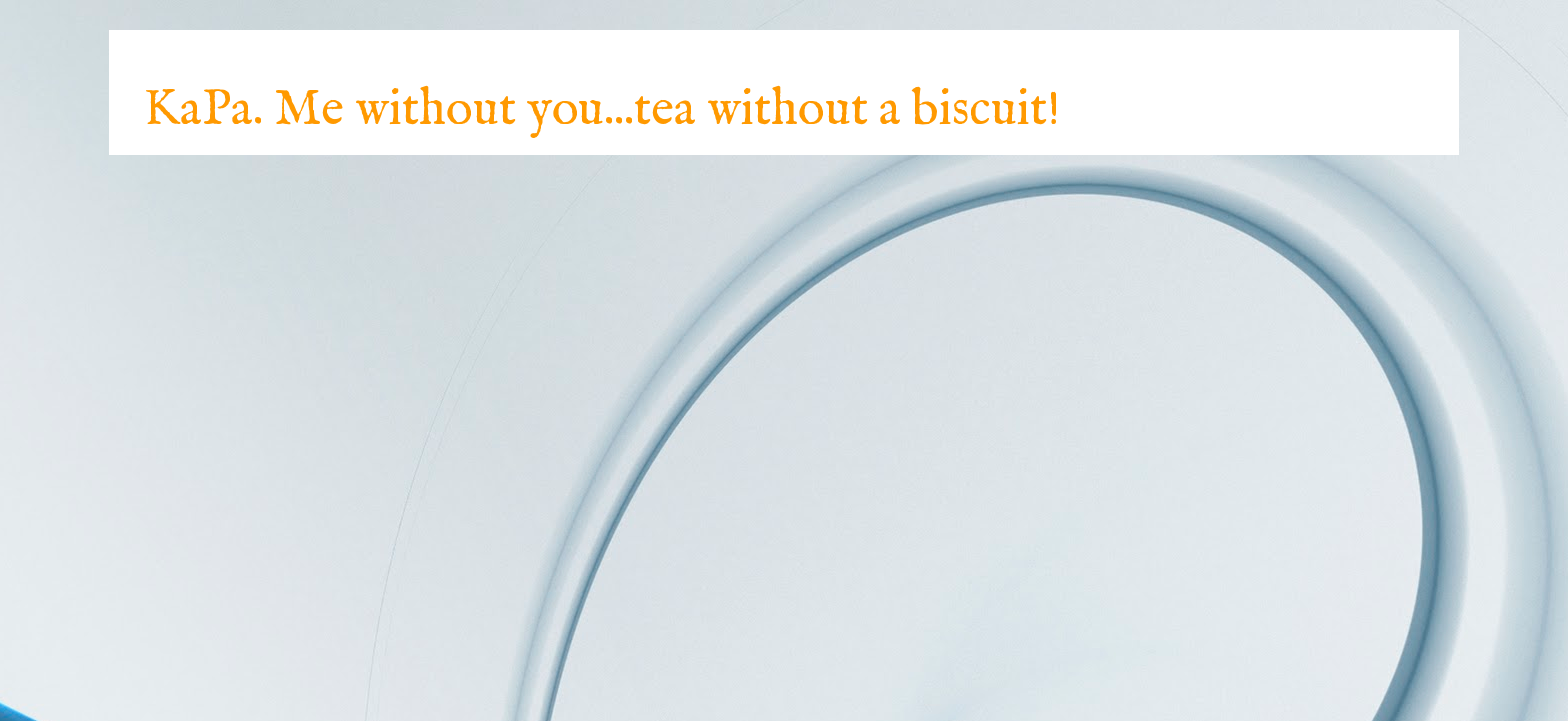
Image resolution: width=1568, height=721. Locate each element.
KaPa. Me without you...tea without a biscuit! (602, 110)
